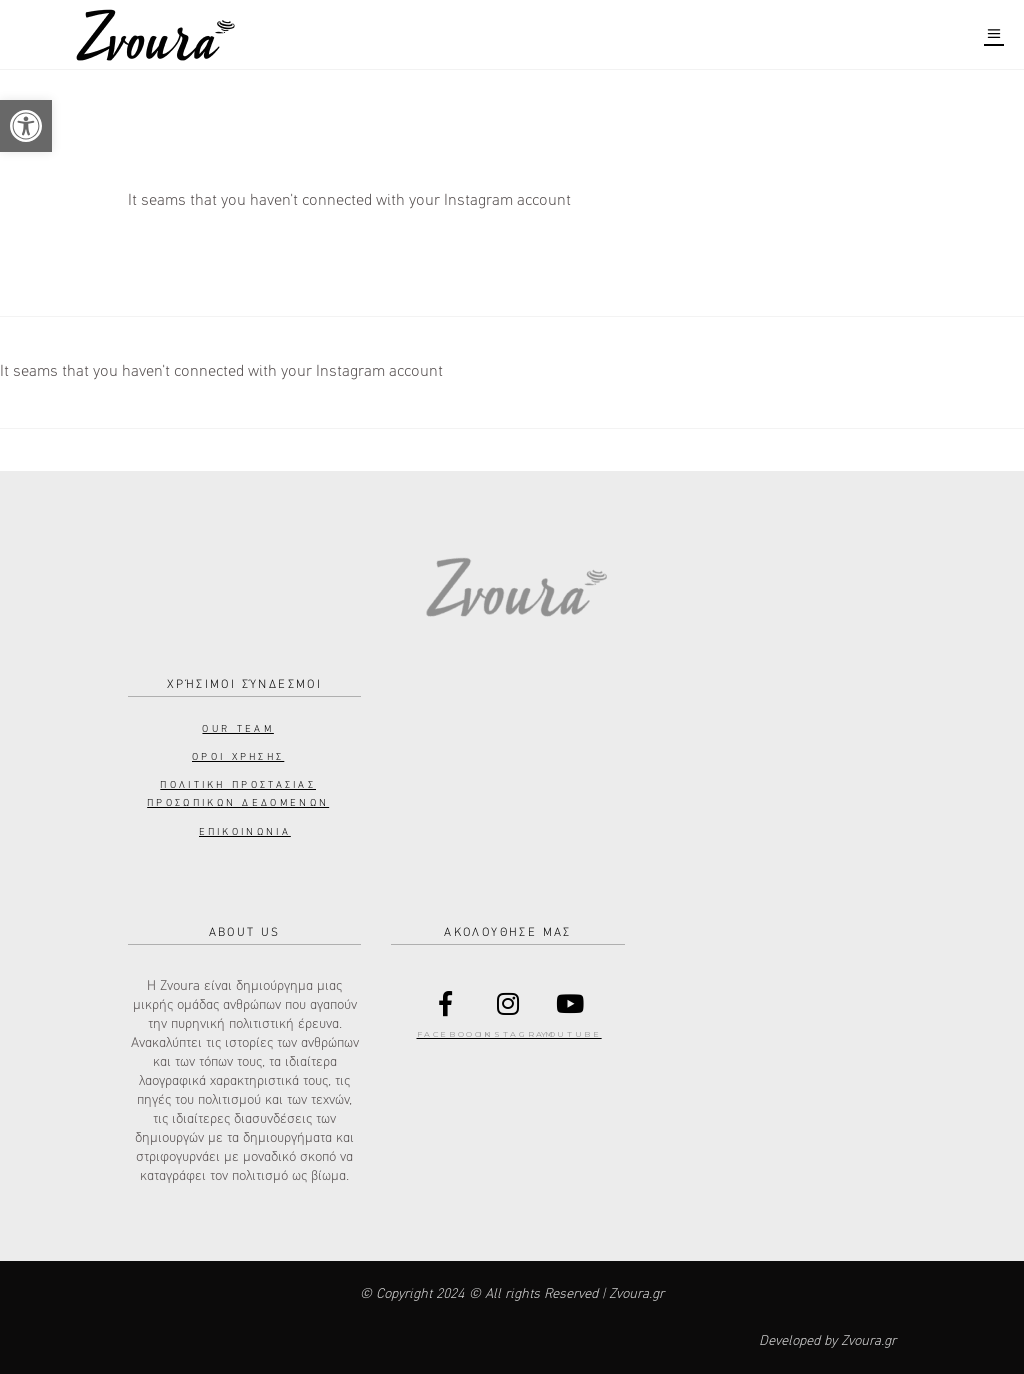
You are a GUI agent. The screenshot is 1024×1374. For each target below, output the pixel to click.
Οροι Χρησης (238, 757)
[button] (26, 126)
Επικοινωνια (245, 832)
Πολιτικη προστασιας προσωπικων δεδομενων (238, 794)
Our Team (237, 729)
